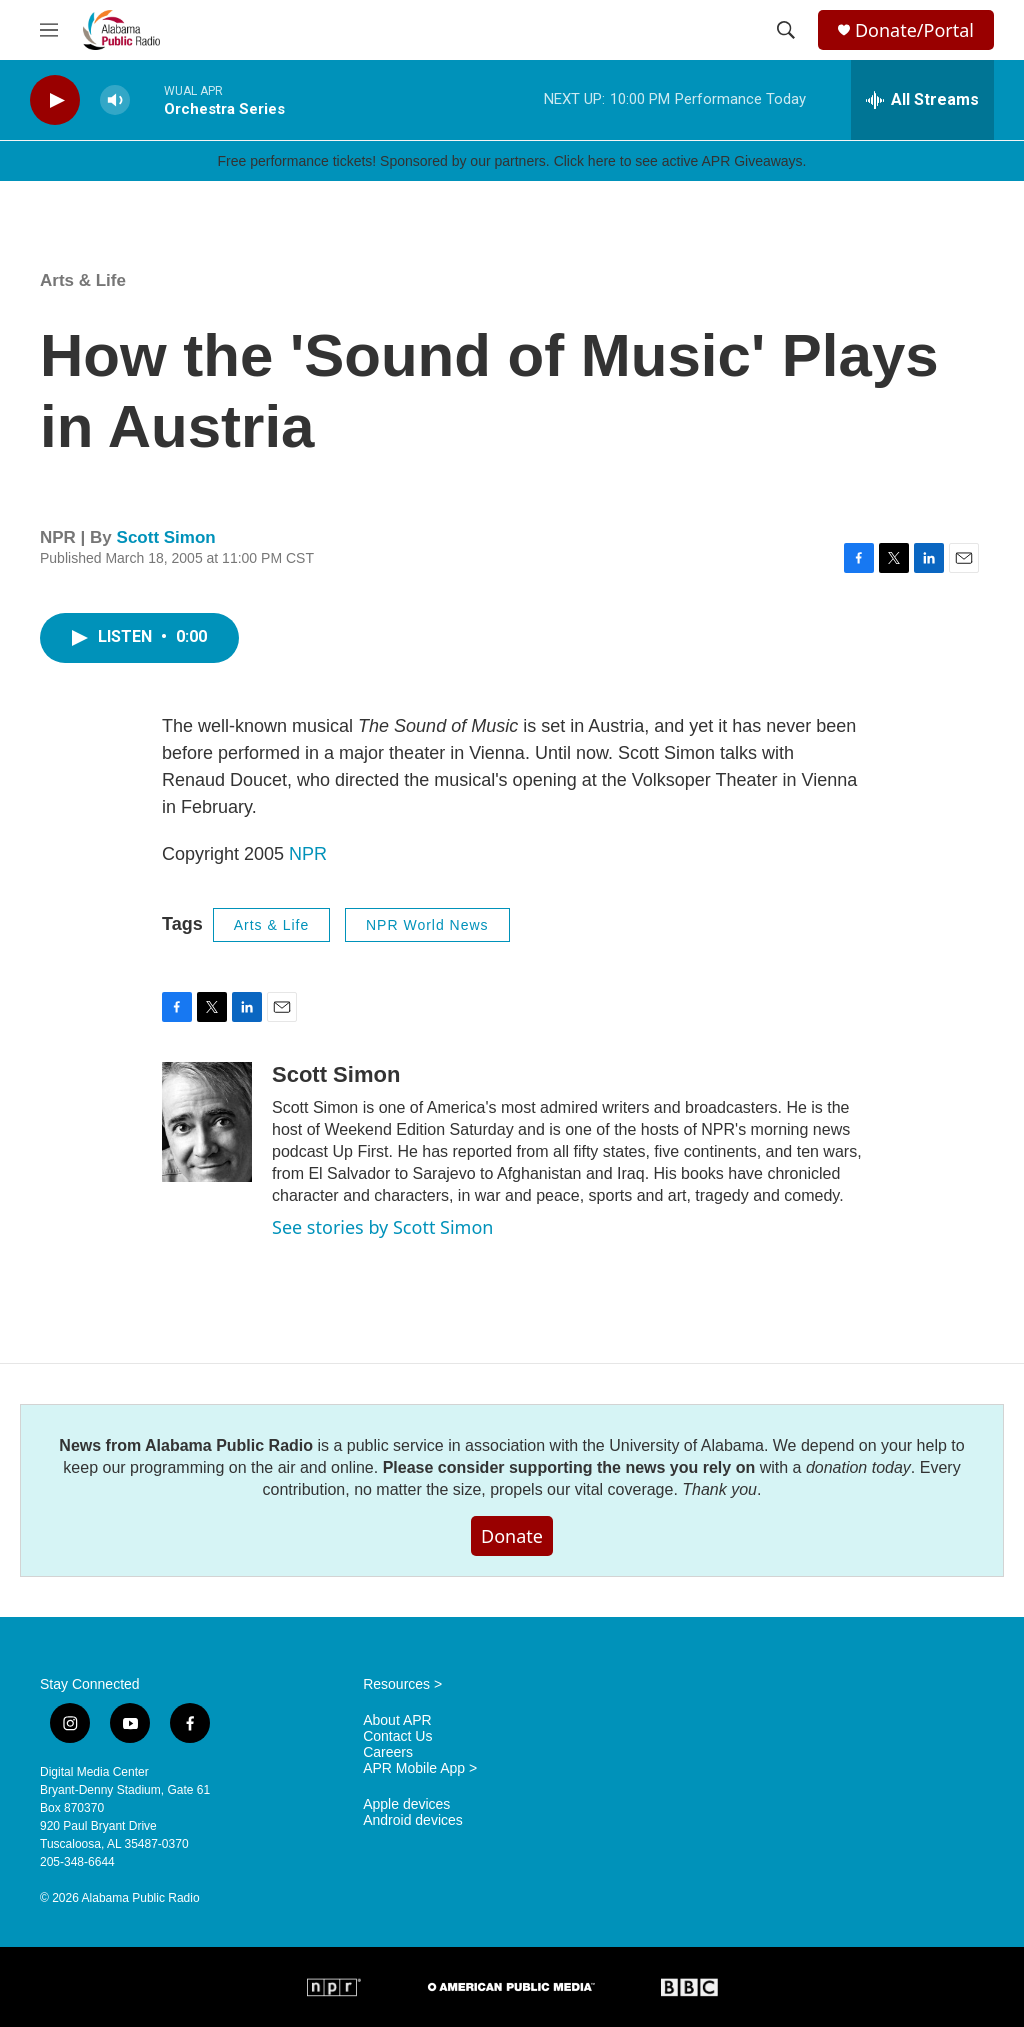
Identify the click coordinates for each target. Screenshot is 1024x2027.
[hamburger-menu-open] (49, 30)
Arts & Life (83, 280)
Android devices (413, 1820)
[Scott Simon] (207, 1122)
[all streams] (922, 100)
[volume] (115, 100)
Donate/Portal (914, 30)
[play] (55, 100)
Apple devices (406, 1804)
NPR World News (427, 925)
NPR (308, 854)
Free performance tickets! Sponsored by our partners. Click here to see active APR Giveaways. (511, 161)
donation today (858, 1467)
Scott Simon (166, 537)
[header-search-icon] (786, 30)
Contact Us (397, 1736)
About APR (397, 1720)
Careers (388, 1752)
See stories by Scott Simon (382, 1227)
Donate (512, 1536)
